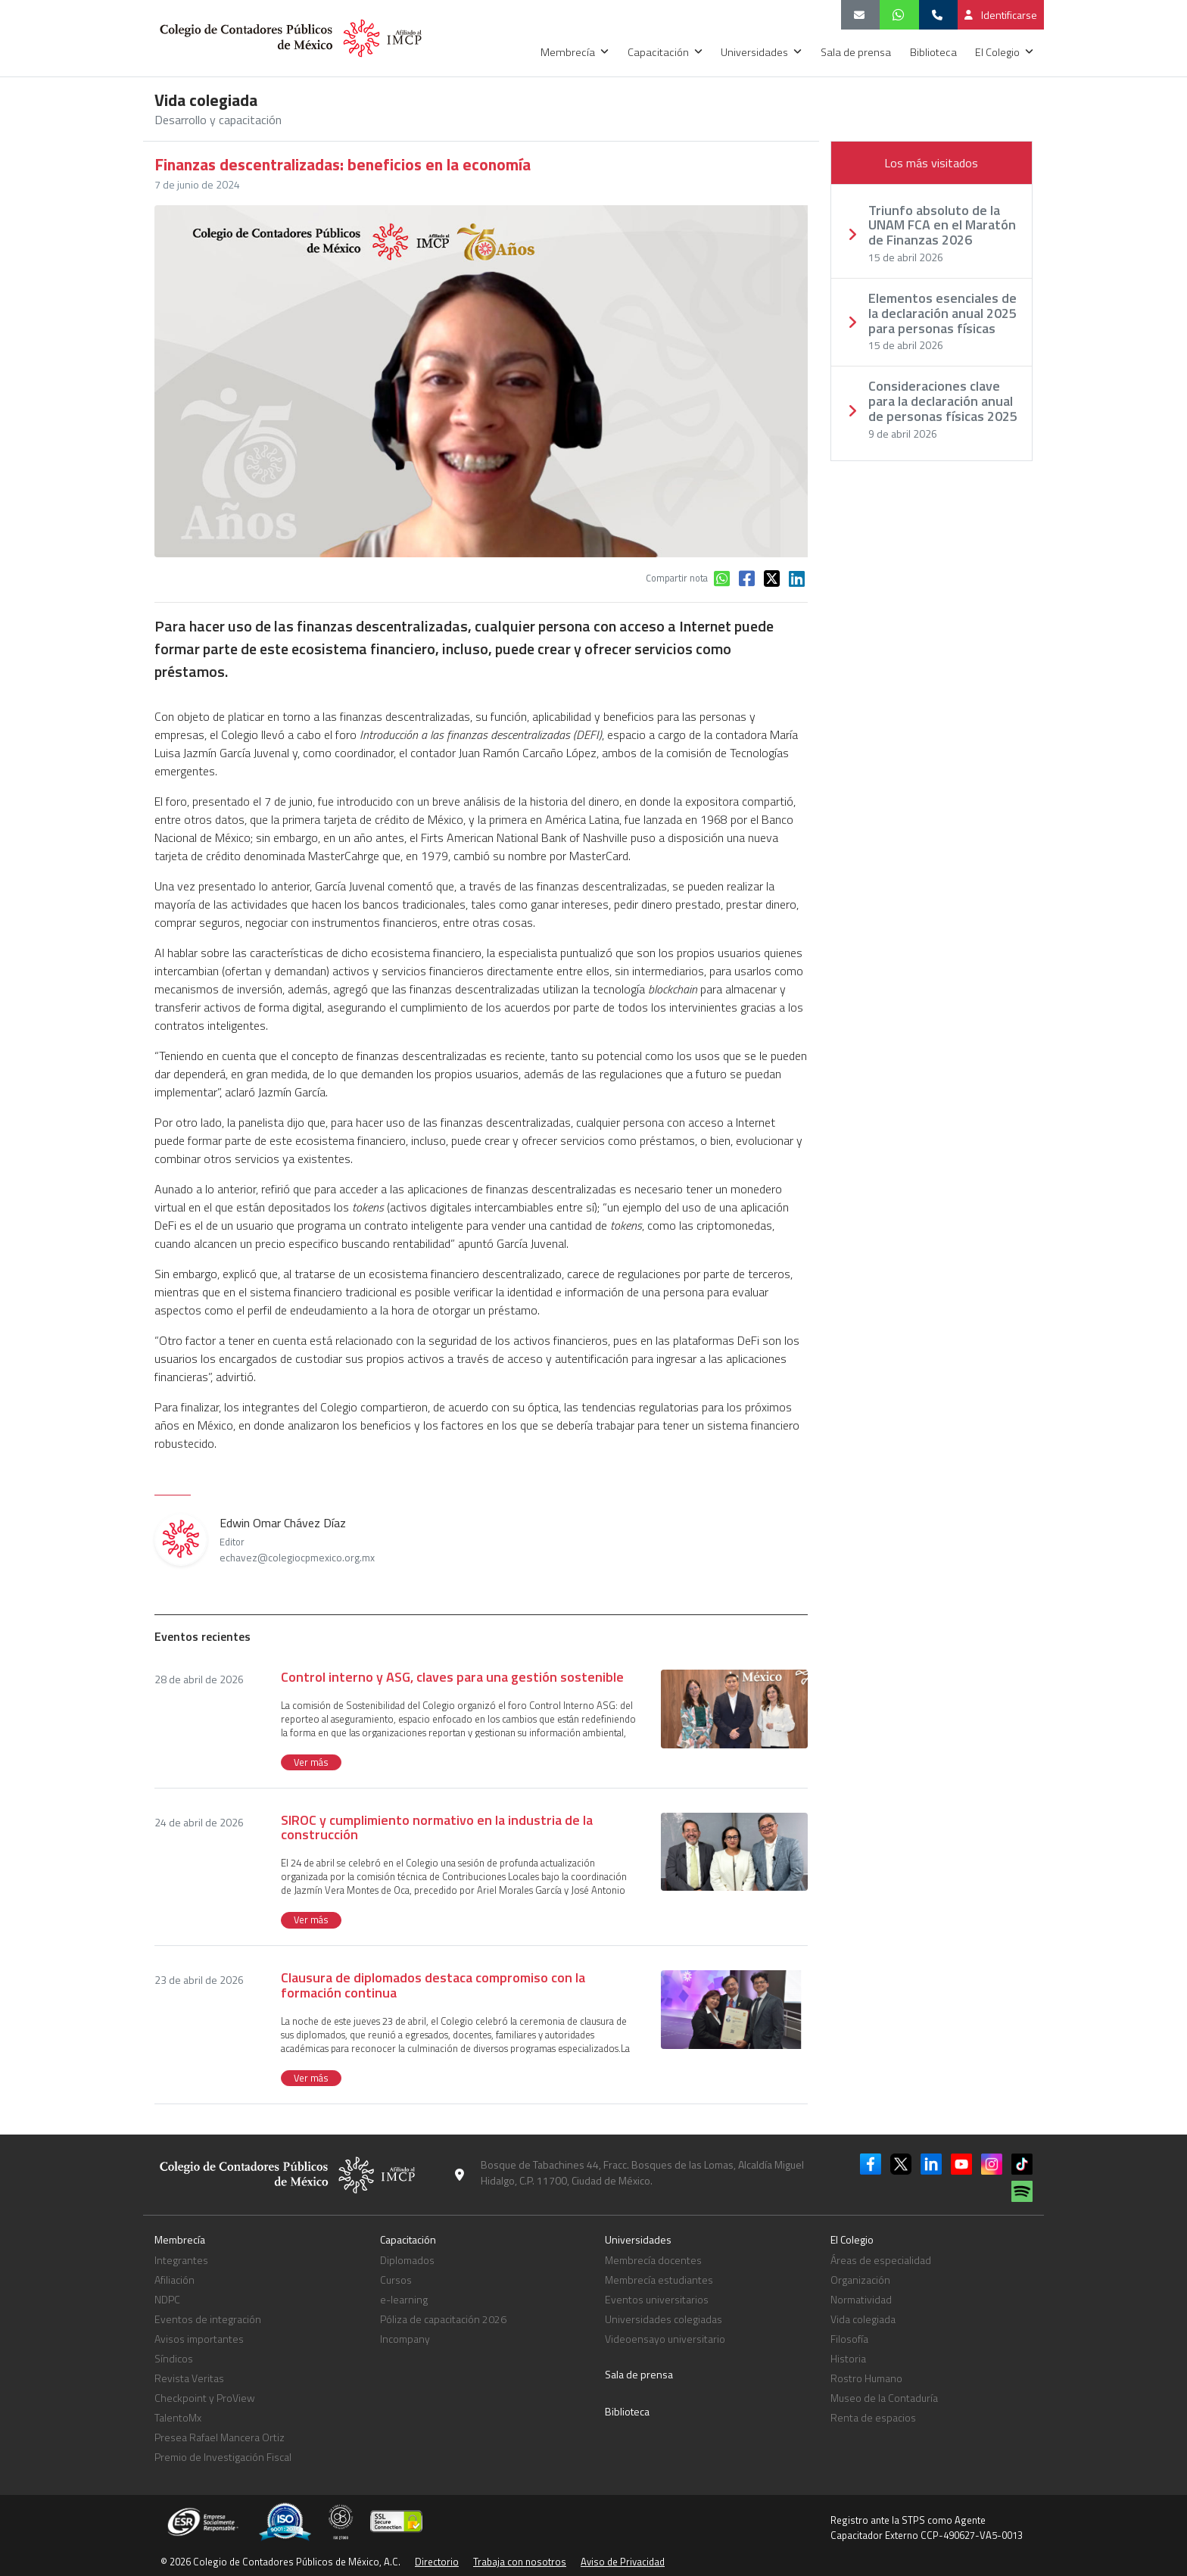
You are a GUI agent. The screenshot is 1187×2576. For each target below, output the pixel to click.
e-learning (404, 2299)
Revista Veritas (189, 2378)
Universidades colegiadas (663, 2319)
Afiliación (174, 2280)
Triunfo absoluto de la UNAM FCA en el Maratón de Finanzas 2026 (942, 225)
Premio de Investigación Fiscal (222, 2457)
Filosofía (849, 2339)
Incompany (405, 2339)
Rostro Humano (866, 2378)
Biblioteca (934, 52)
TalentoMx (177, 2417)
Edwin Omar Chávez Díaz (297, 1539)
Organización (860, 2280)
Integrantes (181, 2260)
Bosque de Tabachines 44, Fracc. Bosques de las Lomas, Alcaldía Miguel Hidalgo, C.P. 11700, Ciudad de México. (642, 2172)
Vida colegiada (863, 2319)
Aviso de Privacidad (623, 2561)
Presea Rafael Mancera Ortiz (219, 2437)
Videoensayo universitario (665, 2339)
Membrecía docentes (653, 2260)
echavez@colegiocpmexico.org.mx (297, 1557)
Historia (848, 2358)
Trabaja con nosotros (519, 2561)
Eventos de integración (207, 2319)
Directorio (437, 2561)
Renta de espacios (873, 2417)
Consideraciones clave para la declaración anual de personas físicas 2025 (942, 401)
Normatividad (861, 2299)
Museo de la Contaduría (884, 2398)
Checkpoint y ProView (204, 2398)
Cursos (396, 2280)
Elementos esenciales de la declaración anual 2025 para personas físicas (942, 313)
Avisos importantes (199, 2339)
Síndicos (173, 2358)
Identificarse (1000, 15)
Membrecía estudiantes (659, 2280)
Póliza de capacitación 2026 (443, 2319)
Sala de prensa (857, 52)
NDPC (167, 2299)
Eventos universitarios (657, 2299)
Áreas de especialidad (880, 2260)
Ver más (311, 1762)
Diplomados (407, 2260)
